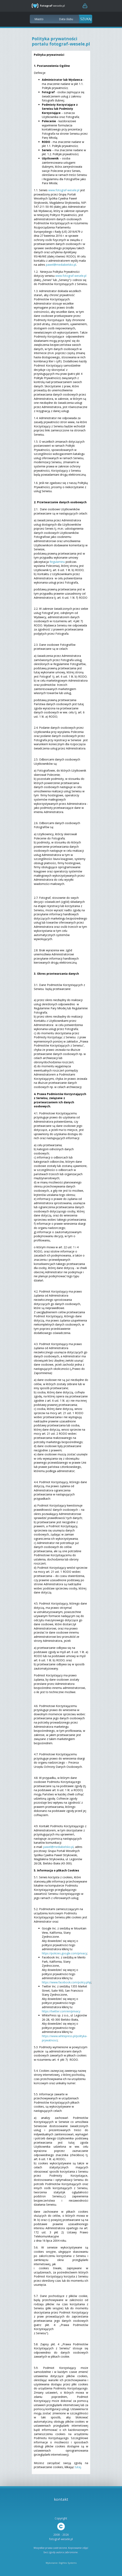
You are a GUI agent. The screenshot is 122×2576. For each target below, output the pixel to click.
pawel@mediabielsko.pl (61, 265)
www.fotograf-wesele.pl (63, 190)
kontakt (61, 2499)
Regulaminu (57, 562)
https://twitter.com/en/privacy (61, 2011)
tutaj (78, 2467)
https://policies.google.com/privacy (64, 1953)
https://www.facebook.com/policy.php (66, 1982)
